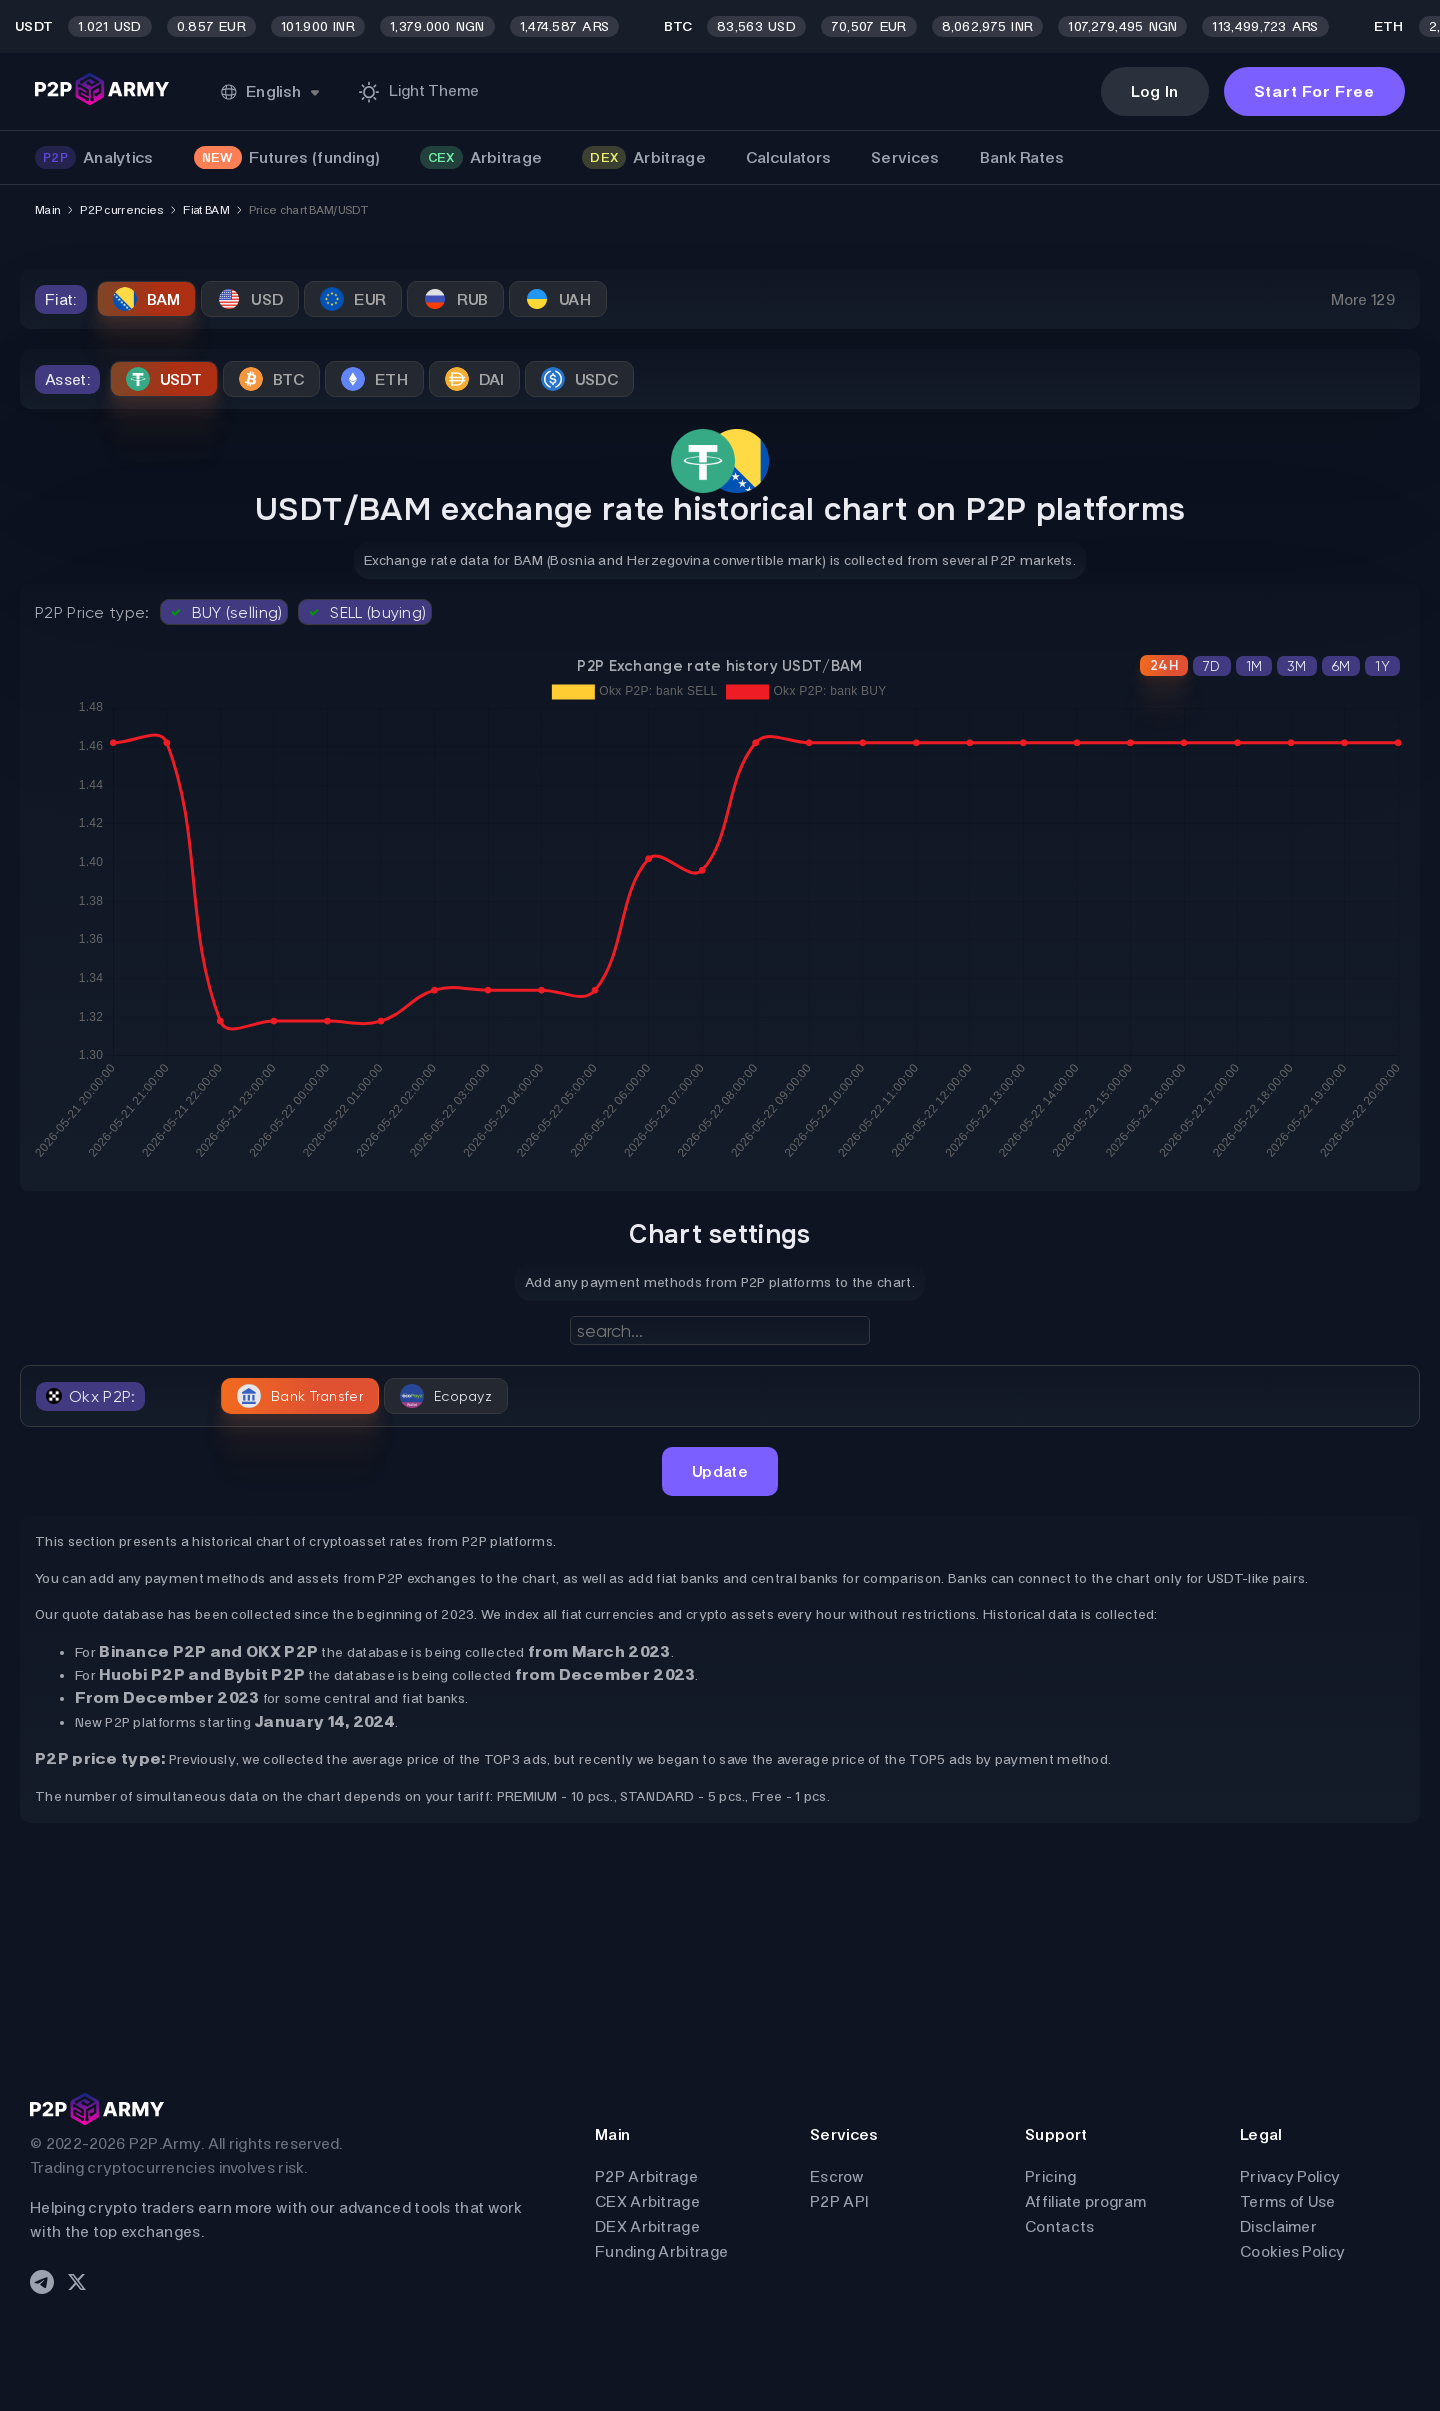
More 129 (1363, 299)
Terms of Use (1288, 2201)
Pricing (1050, 2176)
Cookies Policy (1292, 2251)
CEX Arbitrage (647, 2201)
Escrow (837, 2176)
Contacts (1059, 2226)
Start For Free (1314, 91)
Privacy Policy (1290, 2176)
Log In (1155, 91)
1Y (1382, 666)
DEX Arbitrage (647, 2226)
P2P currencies (121, 210)
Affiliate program (1085, 2201)
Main (47, 210)
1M (1254, 666)
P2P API (839, 2201)
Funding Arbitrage (661, 2251)
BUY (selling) (224, 612)
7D (1212, 666)
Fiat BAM (205, 210)
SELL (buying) (365, 612)
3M (1297, 666)
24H (1164, 665)
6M (1341, 666)
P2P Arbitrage (646, 2176)
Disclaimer (1278, 2226)
